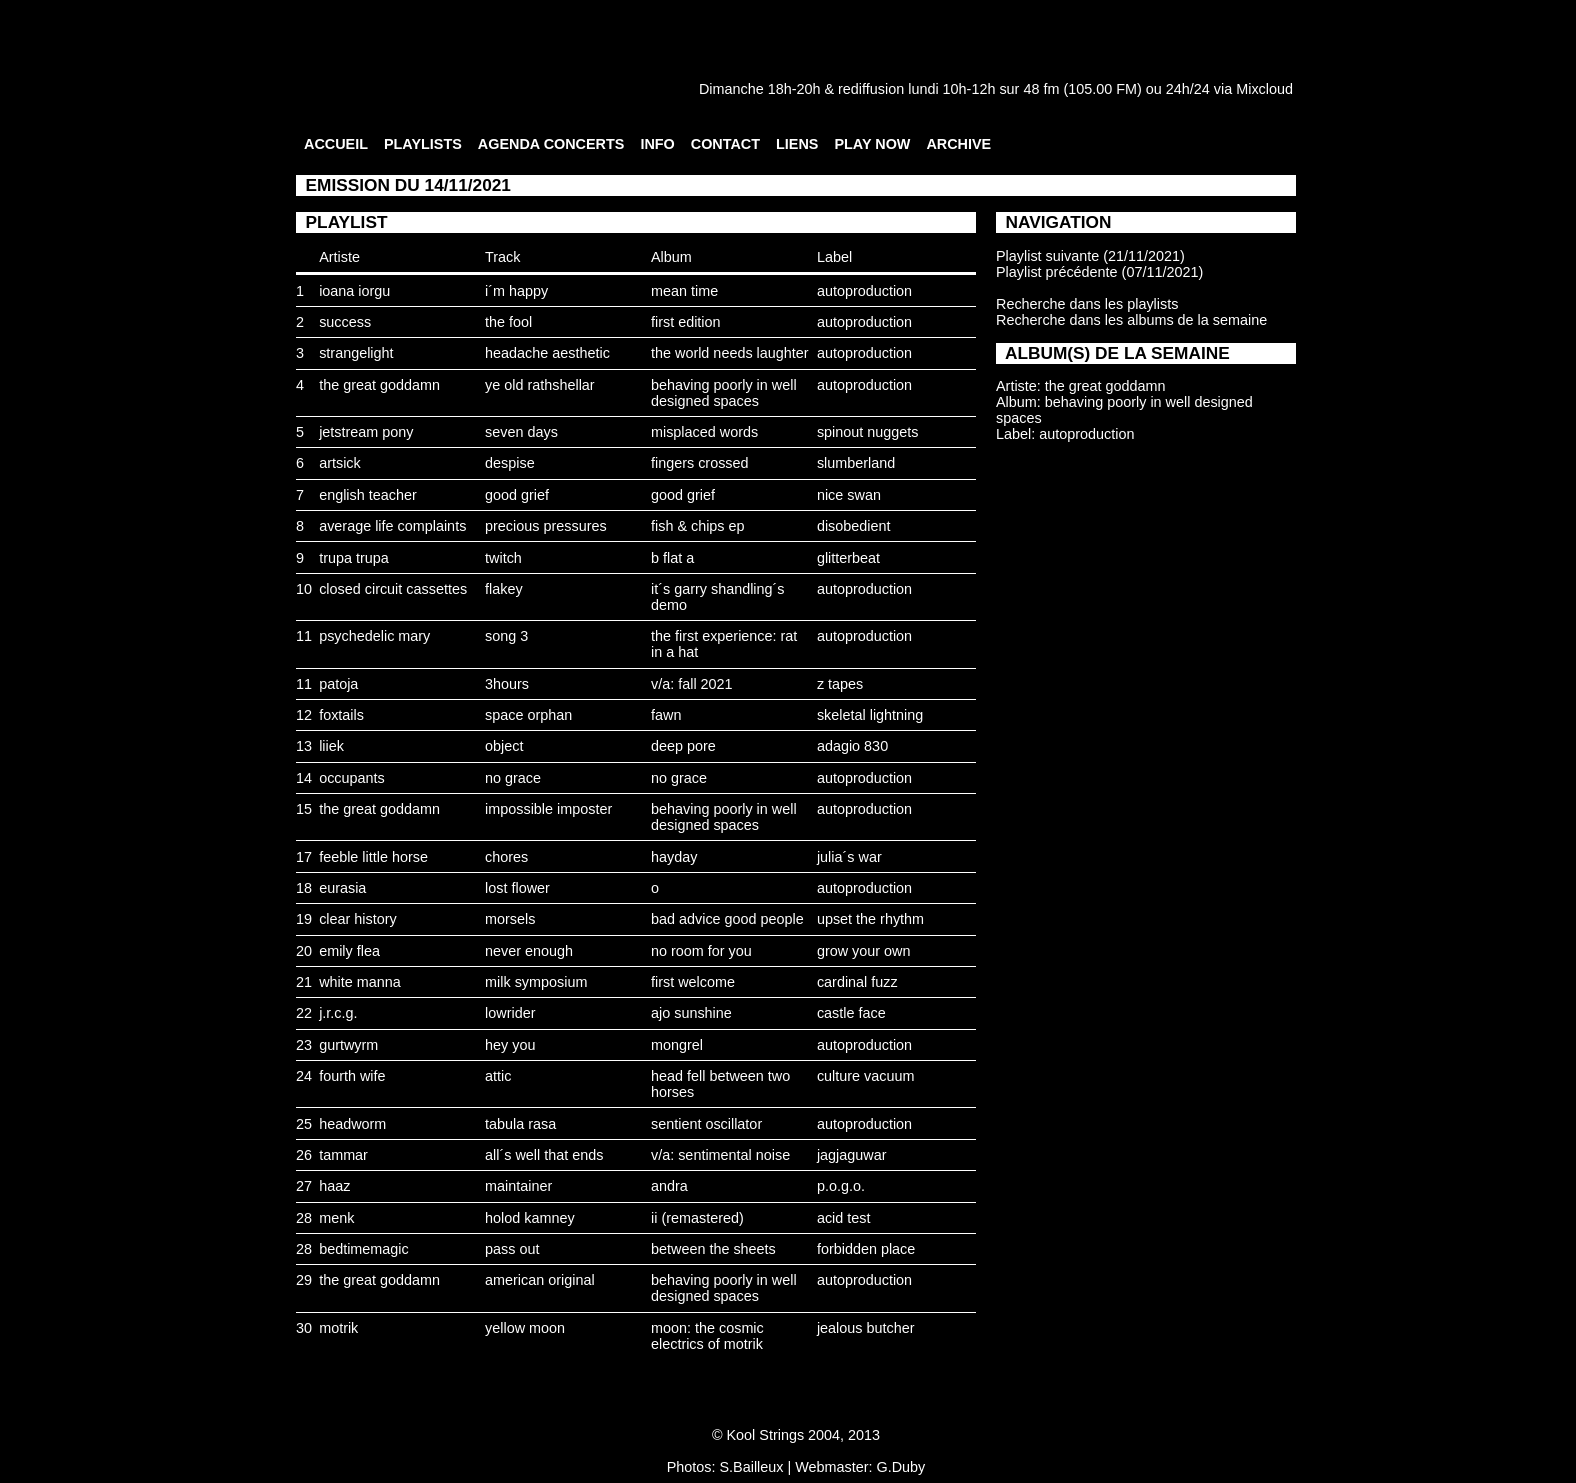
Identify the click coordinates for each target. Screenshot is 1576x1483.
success (345, 322)
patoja (338, 684)
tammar (343, 1155)
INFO (657, 144)
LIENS (797, 144)
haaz (334, 1186)
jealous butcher (866, 1328)
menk (336, 1218)
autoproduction (864, 291)
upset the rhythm (870, 919)
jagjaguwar (852, 1155)
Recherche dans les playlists (1087, 304)
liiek (331, 746)
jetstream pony (366, 432)
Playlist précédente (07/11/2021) (1099, 272)
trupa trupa (354, 558)
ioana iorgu (354, 291)
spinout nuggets (868, 432)
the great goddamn (379, 385)
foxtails (341, 715)
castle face (851, 1013)
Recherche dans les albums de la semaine (1131, 320)
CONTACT (725, 144)
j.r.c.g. (338, 1013)
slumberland (856, 463)
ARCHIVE (958, 144)
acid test (844, 1218)
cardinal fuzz (857, 982)
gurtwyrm (348, 1045)
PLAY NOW (872, 144)
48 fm (1041, 89)
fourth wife (352, 1076)
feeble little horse (373, 857)
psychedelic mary (374, 636)
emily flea (349, 951)
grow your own (864, 951)
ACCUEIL (336, 144)
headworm (352, 1124)
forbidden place (866, 1249)
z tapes (840, 684)
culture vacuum (866, 1076)
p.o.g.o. (841, 1186)
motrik (338, 1328)
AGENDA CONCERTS (551, 144)
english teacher (368, 495)
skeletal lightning (870, 715)
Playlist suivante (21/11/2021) (1090, 256)
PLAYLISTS (423, 144)
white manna (360, 982)
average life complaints (392, 526)
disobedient (854, 526)
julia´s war (849, 857)
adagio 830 (852, 746)
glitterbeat (848, 558)
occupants (352, 778)
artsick (340, 463)
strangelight (356, 353)
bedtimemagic (364, 1249)
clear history (358, 919)
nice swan (849, 495)
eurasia (342, 888)
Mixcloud (1264, 89)
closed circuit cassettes (393, 589)
